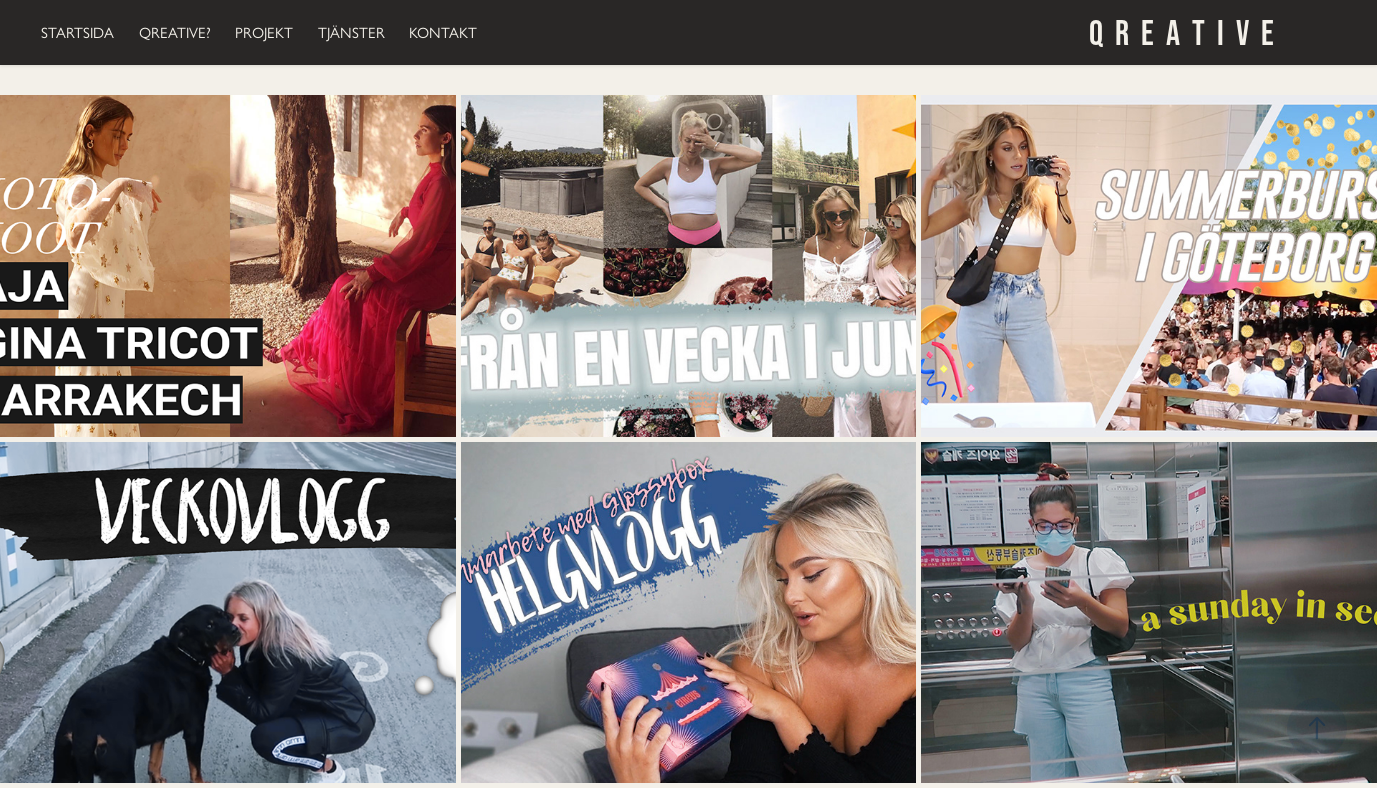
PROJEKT (264, 33)
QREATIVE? (175, 33)
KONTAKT (443, 33)
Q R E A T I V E (1181, 32)
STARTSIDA (77, 33)
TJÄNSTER (351, 33)
